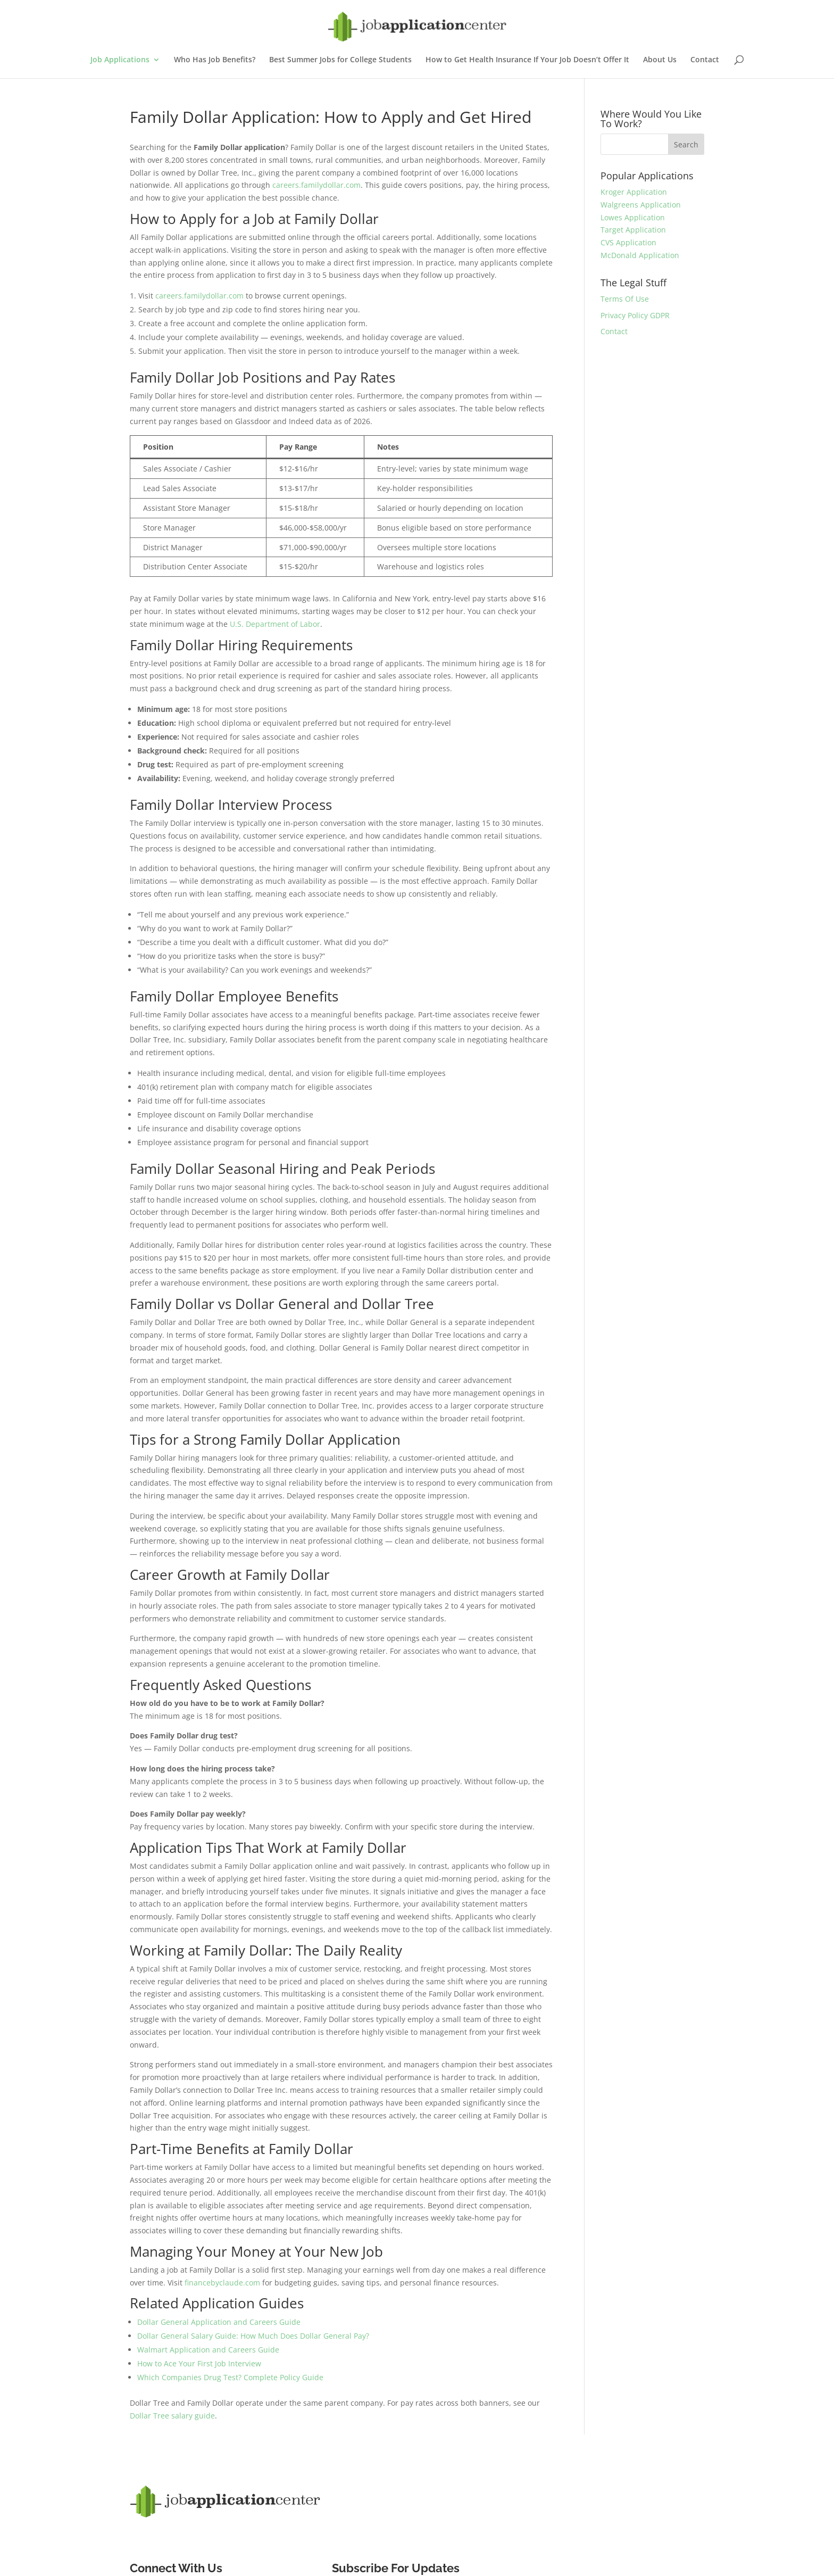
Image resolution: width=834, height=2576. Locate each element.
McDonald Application (640, 255)
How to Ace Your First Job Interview (199, 2363)
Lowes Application (633, 217)
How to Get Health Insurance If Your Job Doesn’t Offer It (527, 60)
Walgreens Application (641, 205)
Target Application (633, 230)
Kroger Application (634, 192)
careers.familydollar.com (316, 185)
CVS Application (628, 242)
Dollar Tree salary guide (172, 2416)
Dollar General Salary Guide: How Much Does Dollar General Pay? (253, 2336)
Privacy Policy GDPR (635, 315)
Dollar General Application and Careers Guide (219, 2322)
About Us (660, 60)
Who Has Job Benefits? (214, 60)
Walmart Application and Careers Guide (208, 2350)
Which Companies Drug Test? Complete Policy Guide (230, 2377)
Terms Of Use (625, 299)
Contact (704, 60)
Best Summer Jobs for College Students (340, 60)
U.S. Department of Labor (275, 624)
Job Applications (119, 60)
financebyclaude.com (222, 2282)
